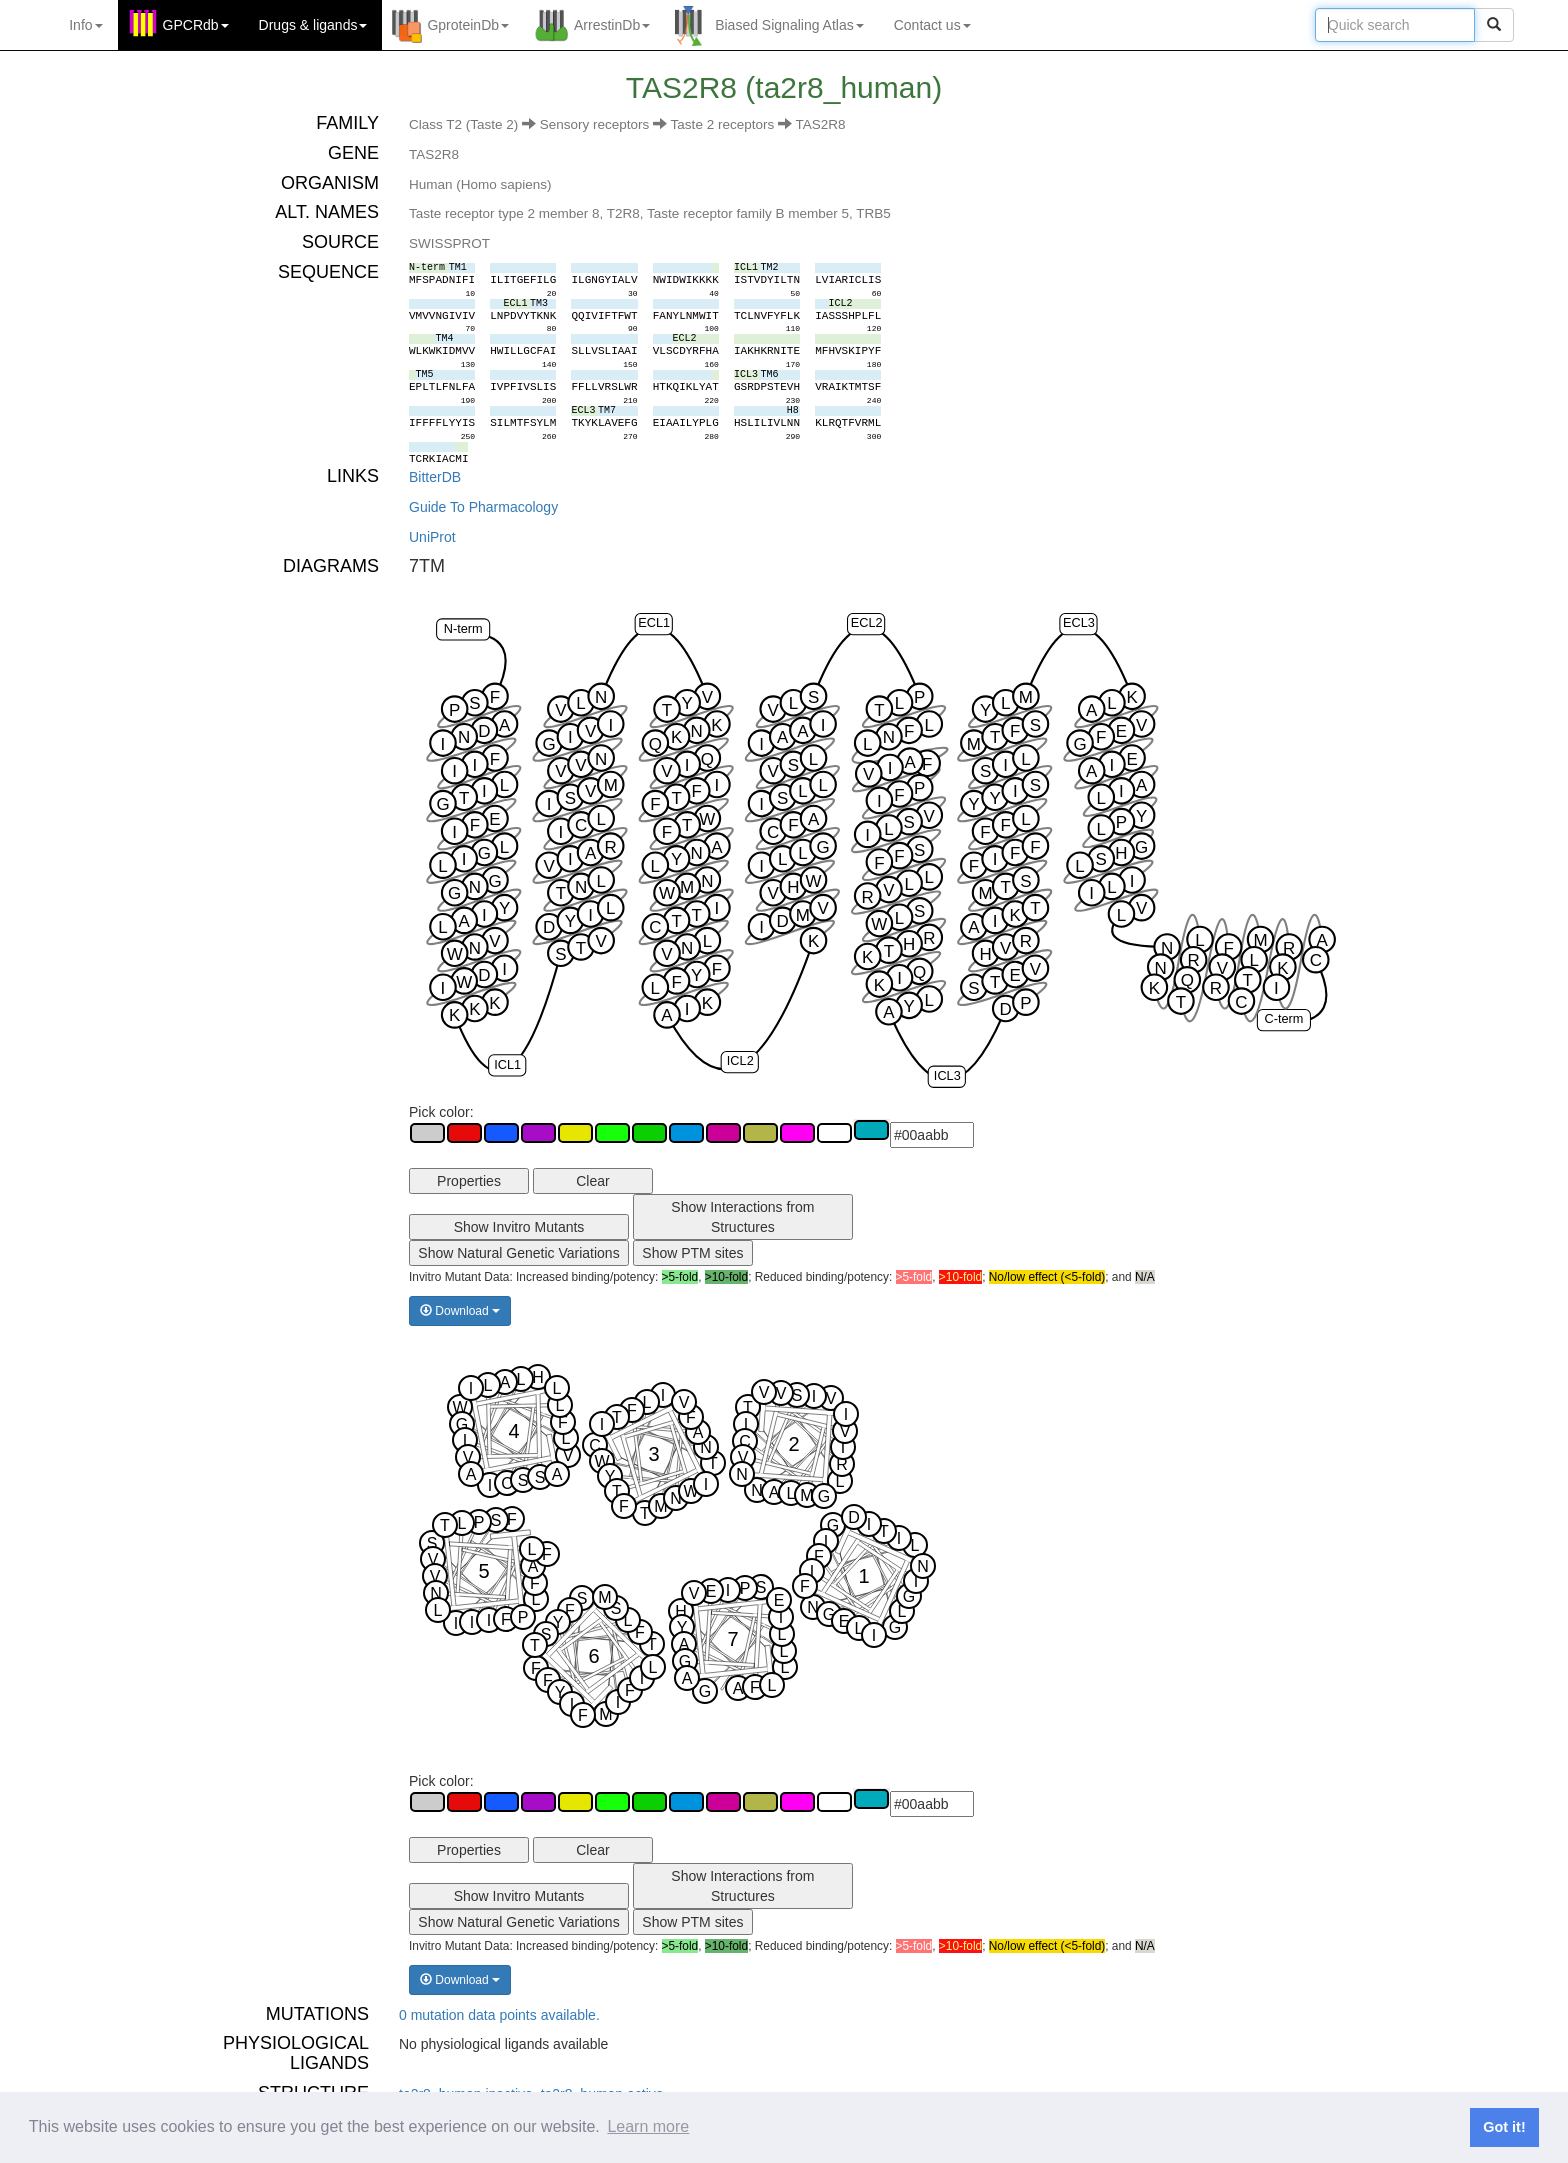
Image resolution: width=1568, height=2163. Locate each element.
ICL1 (507, 1064)
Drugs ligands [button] (313, 25)
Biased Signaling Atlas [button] (789, 25)
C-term (1283, 1018)
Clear (592, 1181)
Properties (469, 1181)
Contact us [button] (932, 25)
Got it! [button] (1504, 2127)
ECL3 (1079, 622)
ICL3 (947, 1075)
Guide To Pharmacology (483, 507)
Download (460, 1311)
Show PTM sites (692, 1253)
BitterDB (435, 477)
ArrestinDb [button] (612, 25)
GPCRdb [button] (196, 25)
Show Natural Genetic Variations (518, 1253)
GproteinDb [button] (468, 25)
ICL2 (740, 1060)
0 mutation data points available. (499, 2015)
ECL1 (654, 622)
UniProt (432, 537)
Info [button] (85, 25)
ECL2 (867, 622)
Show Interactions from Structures (742, 1217)
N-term (463, 628)
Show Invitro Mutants (519, 1227)
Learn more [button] (648, 2126)
